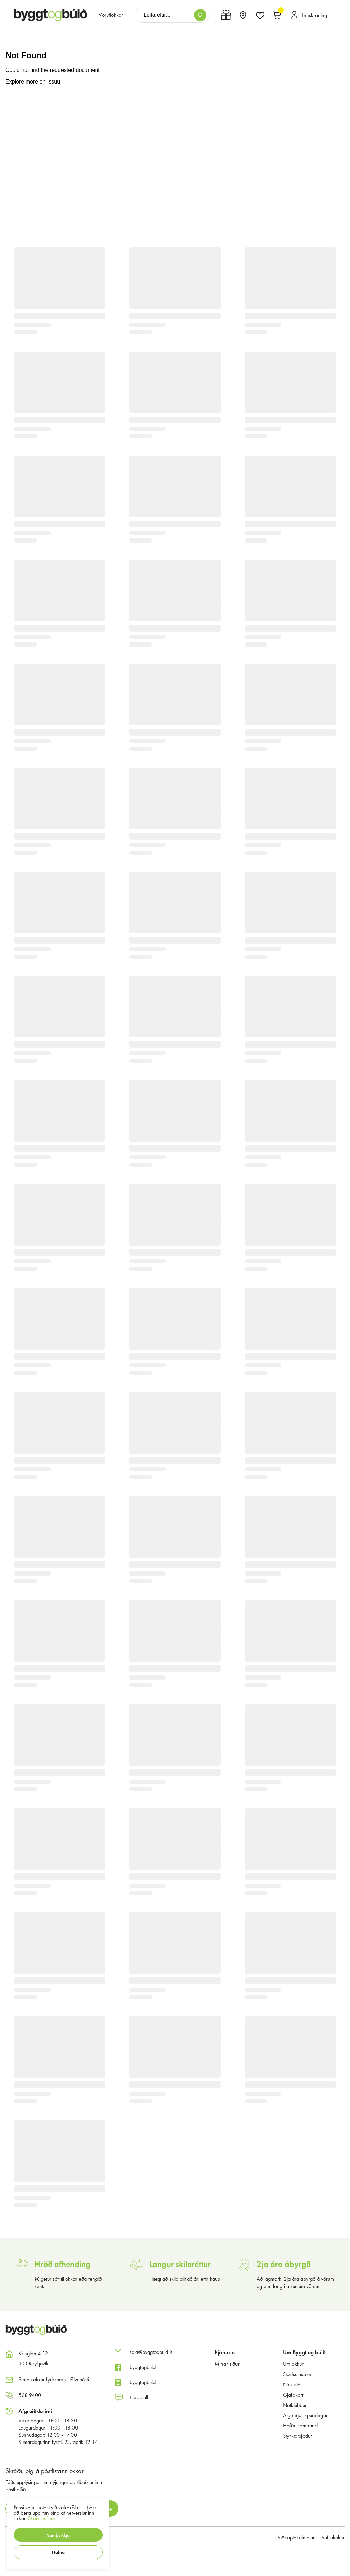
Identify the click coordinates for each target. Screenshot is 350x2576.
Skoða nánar (41, 2518)
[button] (58, 2535)
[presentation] (110, 15)
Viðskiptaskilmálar (296, 2537)
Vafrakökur (333, 2537)
